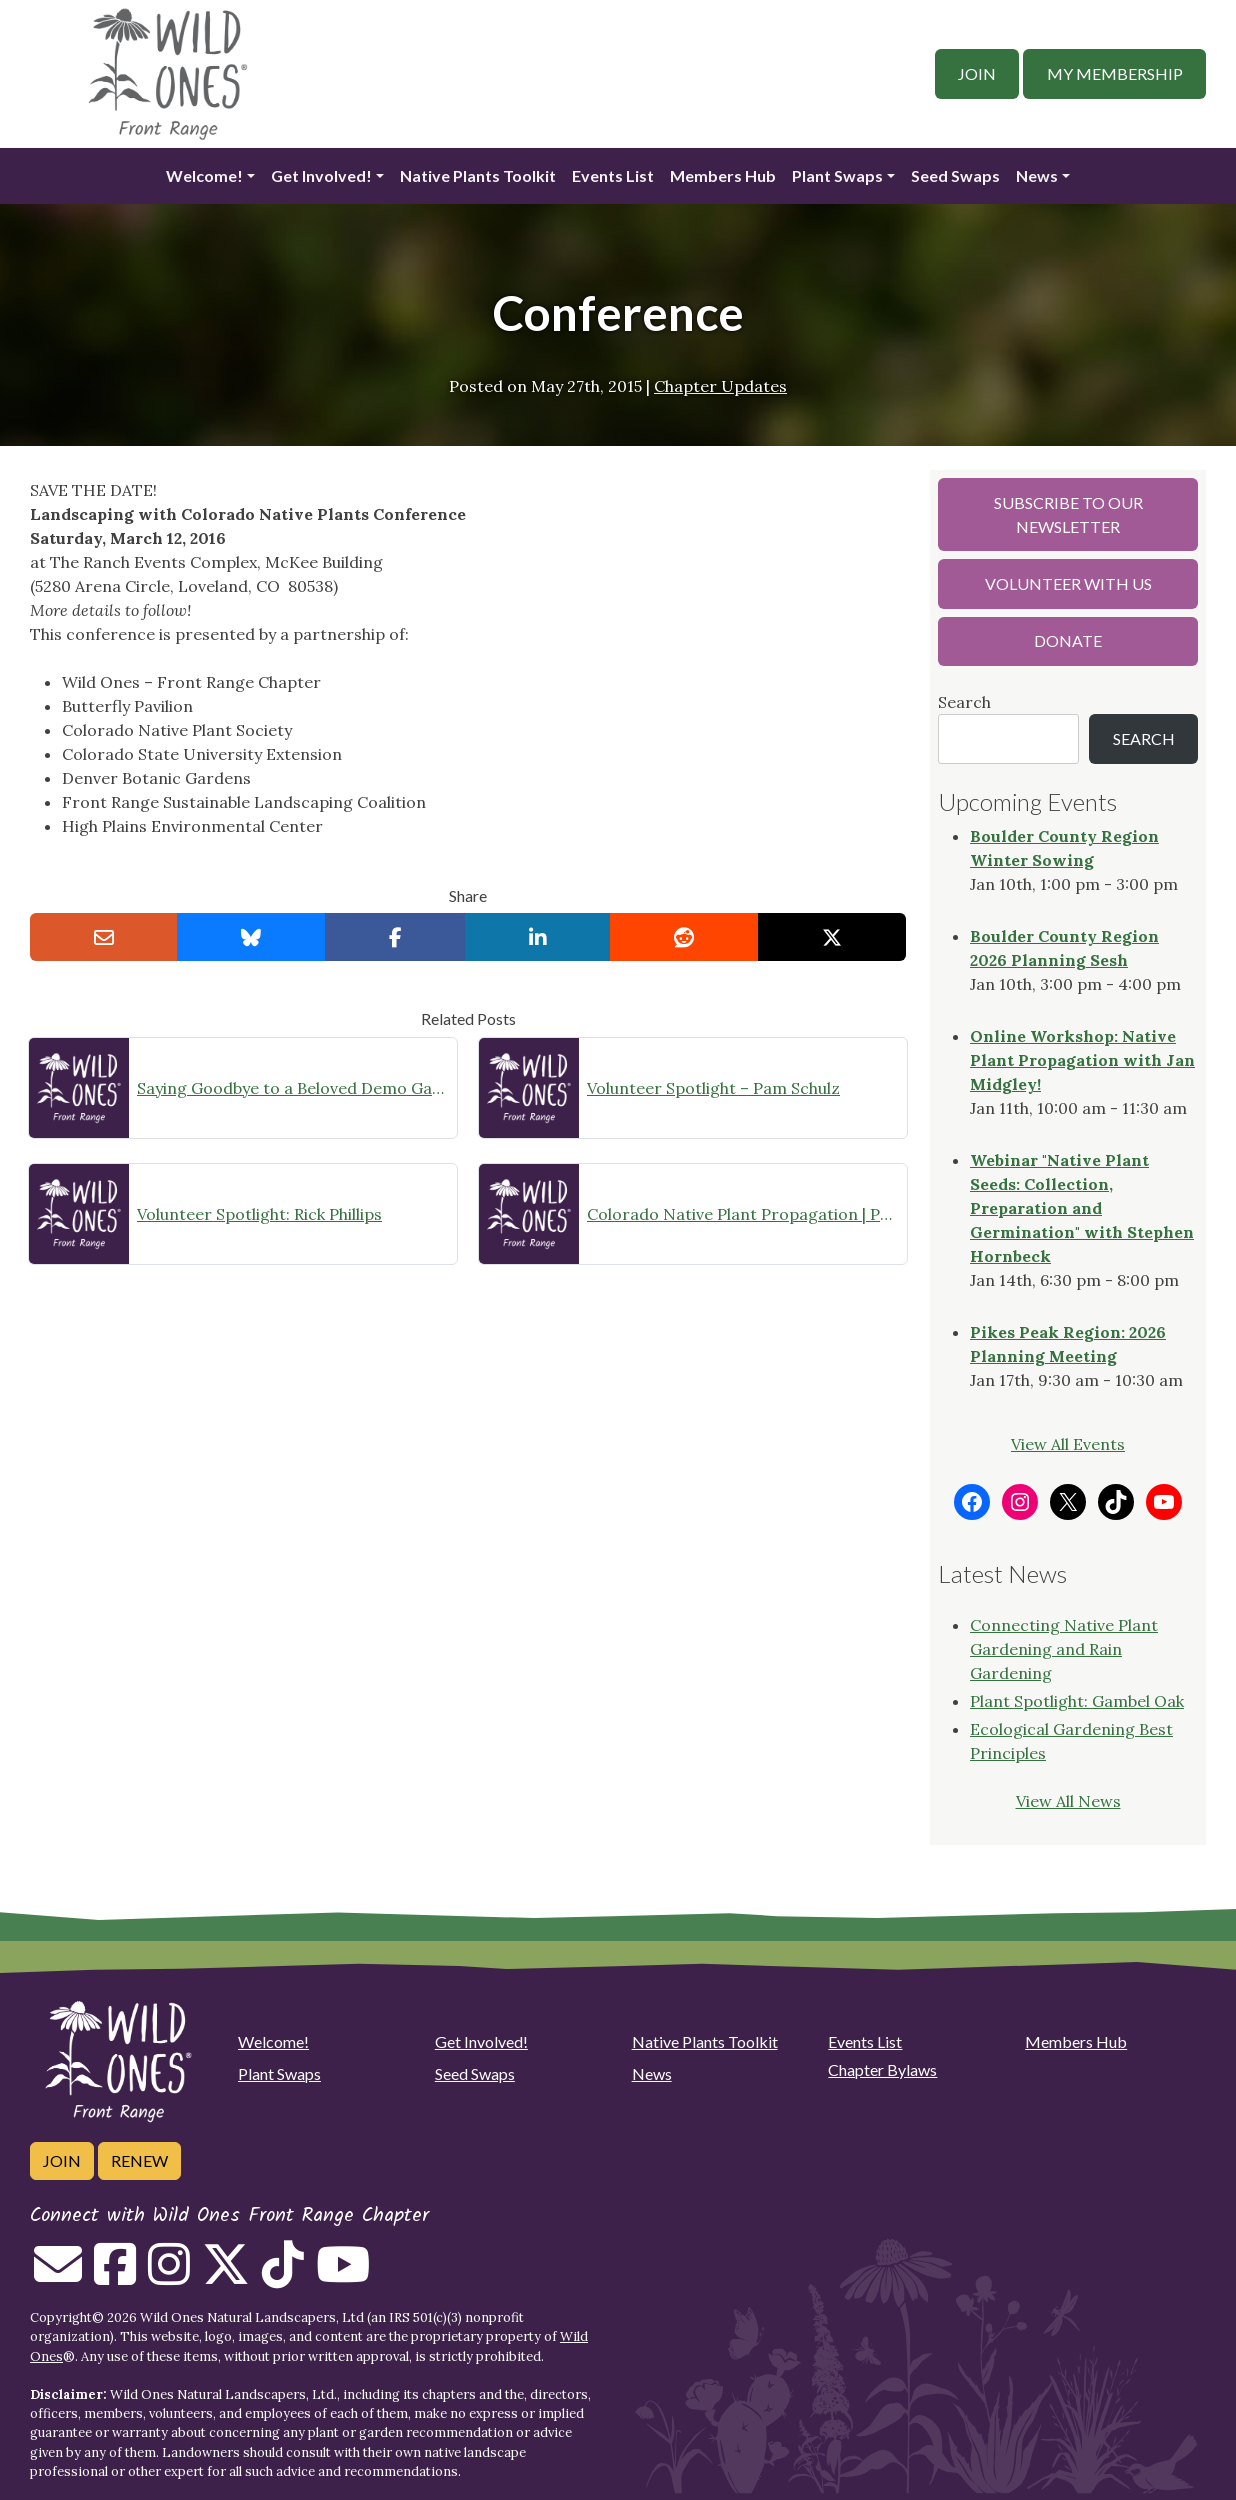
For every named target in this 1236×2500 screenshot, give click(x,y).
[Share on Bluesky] (251, 937)
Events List (613, 175)
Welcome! (204, 175)
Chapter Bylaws (882, 2069)
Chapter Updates (720, 386)
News (1037, 175)
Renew (139, 2160)
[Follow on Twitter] (226, 2276)
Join (977, 73)
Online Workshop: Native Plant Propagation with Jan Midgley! (1082, 1060)
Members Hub (723, 175)
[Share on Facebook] (395, 937)
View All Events (1068, 1444)
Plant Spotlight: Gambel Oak (1077, 1701)
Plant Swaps (837, 175)
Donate (1068, 640)
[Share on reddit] (684, 937)
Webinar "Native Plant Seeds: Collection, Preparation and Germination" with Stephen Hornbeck (1082, 1208)
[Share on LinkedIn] (538, 937)
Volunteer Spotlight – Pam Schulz (713, 1088)
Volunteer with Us (1068, 583)
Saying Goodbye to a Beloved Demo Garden (293, 1088)
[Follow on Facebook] (115, 2276)
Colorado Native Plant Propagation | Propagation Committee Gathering (743, 1214)
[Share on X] (832, 937)
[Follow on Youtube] (343, 2276)
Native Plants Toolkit (478, 175)
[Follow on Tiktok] (283, 2276)
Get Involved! (321, 175)
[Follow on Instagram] (169, 2276)
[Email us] (58, 2276)
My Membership (1115, 73)
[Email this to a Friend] (104, 937)
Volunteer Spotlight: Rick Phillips (259, 1214)
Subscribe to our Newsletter (1068, 514)
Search (964, 702)
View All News (1068, 1801)
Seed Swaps (955, 175)
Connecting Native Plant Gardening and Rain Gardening (1064, 1649)
